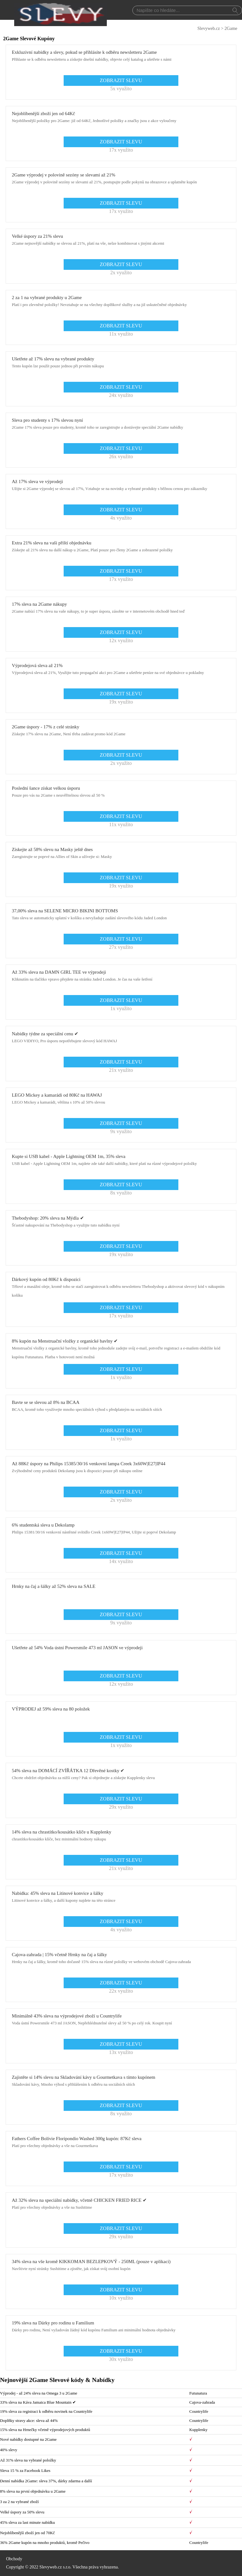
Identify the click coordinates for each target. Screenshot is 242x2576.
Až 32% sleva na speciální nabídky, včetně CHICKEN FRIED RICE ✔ (79, 2200)
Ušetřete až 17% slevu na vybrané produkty (53, 358)
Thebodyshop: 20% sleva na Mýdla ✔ (48, 1218)
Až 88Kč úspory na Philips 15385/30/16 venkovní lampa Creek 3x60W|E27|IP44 (88, 1463)
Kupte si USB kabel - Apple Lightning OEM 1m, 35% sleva (68, 1156)
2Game (231, 28)
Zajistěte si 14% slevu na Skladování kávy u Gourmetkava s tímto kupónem (83, 2077)
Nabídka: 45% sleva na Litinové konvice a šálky (57, 1893)
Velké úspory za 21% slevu (37, 236)
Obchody (14, 2559)
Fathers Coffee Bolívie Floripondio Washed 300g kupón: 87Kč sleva (76, 2138)
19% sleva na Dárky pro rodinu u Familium (53, 2322)
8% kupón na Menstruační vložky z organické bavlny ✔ (65, 1341)
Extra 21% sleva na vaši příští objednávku (51, 542)
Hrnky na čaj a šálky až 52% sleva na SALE (53, 1586)
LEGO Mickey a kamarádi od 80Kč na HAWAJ (57, 1095)
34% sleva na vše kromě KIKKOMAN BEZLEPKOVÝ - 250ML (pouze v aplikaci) (91, 2261)
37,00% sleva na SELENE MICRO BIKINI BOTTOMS (65, 910)
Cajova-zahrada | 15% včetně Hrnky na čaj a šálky (59, 1954)
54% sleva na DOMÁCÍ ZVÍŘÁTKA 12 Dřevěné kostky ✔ (68, 1770)
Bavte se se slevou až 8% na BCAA (45, 1402)
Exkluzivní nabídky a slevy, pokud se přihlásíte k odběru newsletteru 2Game (84, 52)
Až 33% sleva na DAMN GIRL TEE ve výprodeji (59, 972)
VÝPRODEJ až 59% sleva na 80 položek (50, 1708)
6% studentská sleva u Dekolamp (43, 1524)
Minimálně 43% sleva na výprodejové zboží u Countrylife (67, 2015)
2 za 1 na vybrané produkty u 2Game (47, 297)
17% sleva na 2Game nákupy (39, 604)
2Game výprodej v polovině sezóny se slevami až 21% (63, 174)
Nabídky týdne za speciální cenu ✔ (45, 1033)
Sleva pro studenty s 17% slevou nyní (47, 420)
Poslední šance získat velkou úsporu (46, 788)
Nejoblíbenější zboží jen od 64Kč (43, 113)
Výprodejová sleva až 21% (37, 665)
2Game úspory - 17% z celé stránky (45, 726)
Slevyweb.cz (209, 28)
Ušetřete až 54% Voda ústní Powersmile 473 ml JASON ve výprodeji (77, 1647)
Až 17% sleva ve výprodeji (37, 481)
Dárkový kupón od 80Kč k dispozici (46, 1279)
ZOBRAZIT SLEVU (121, 80)
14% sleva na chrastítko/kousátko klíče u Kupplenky (61, 1831)
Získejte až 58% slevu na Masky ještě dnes (52, 849)
